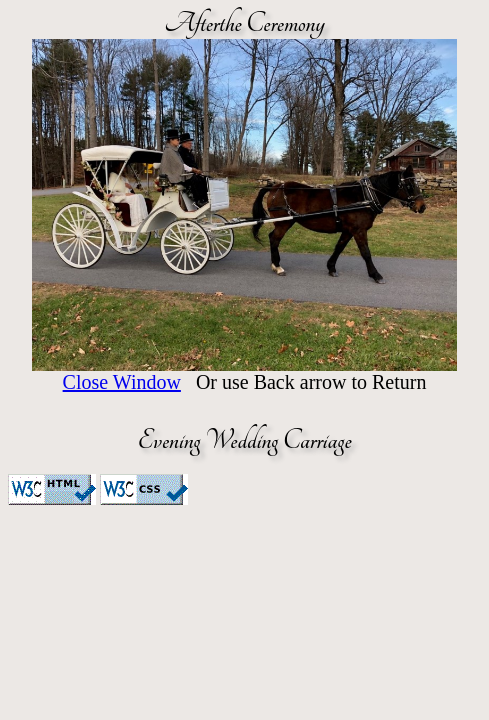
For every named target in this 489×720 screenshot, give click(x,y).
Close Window (122, 382)
